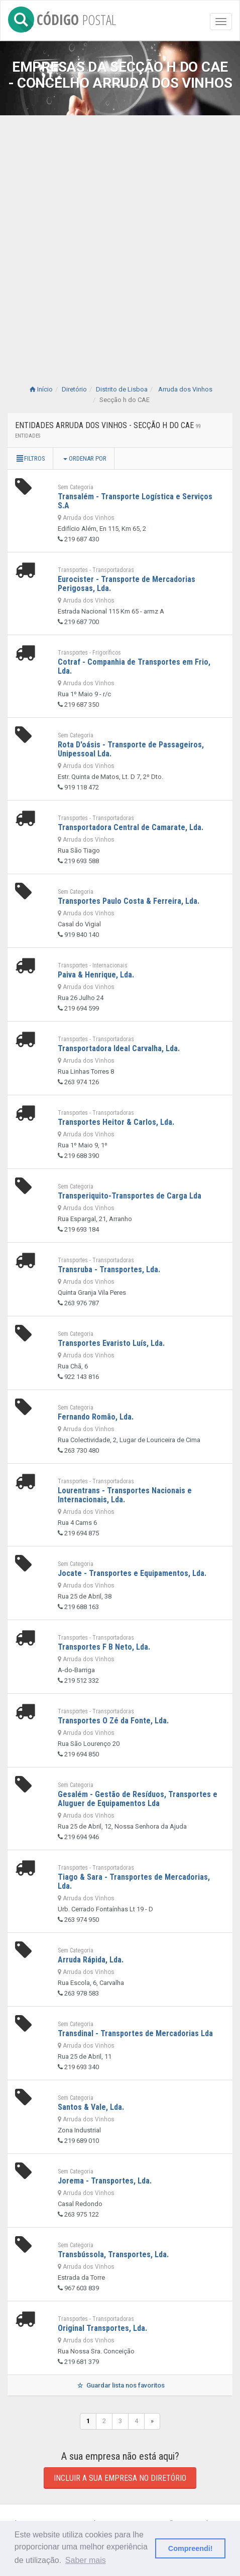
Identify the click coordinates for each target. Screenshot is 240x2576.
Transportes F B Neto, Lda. (104, 1647)
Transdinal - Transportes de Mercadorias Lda (135, 2033)
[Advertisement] (120, 240)
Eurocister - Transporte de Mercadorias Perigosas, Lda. (126, 583)
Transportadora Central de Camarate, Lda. (130, 827)
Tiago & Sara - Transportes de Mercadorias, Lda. (134, 1881)
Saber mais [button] (85, 2560)
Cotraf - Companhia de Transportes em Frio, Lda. (134, 666)
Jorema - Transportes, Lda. (105, 2181)
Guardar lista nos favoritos (119, 2385)
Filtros (30, 458)
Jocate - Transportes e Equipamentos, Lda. (132, 1573)
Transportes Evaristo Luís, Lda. (111, 1343)
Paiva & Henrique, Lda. (96, 974)
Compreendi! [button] (190, 2548)
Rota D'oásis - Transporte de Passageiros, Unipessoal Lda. (131, 749)
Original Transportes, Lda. (102, 2328)
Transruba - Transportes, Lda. (109, 1269)
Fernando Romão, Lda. (96, 1417)
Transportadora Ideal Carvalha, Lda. (119, 1048)
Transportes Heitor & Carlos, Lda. (116, 1122)
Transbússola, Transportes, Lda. (113, 2254)
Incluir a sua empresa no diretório (120, 2478)
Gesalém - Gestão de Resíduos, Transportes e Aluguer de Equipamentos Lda (137, 1799)
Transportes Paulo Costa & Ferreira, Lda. (128, 901)
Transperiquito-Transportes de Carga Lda (129, 1196)
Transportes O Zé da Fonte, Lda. (113, 1720)
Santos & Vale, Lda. (91, 2107)
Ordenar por (84, 458)
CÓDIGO (62, 18)
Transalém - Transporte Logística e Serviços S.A (135, 501)
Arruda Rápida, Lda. (91, 1959)
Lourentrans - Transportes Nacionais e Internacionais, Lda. (125, 1495)
